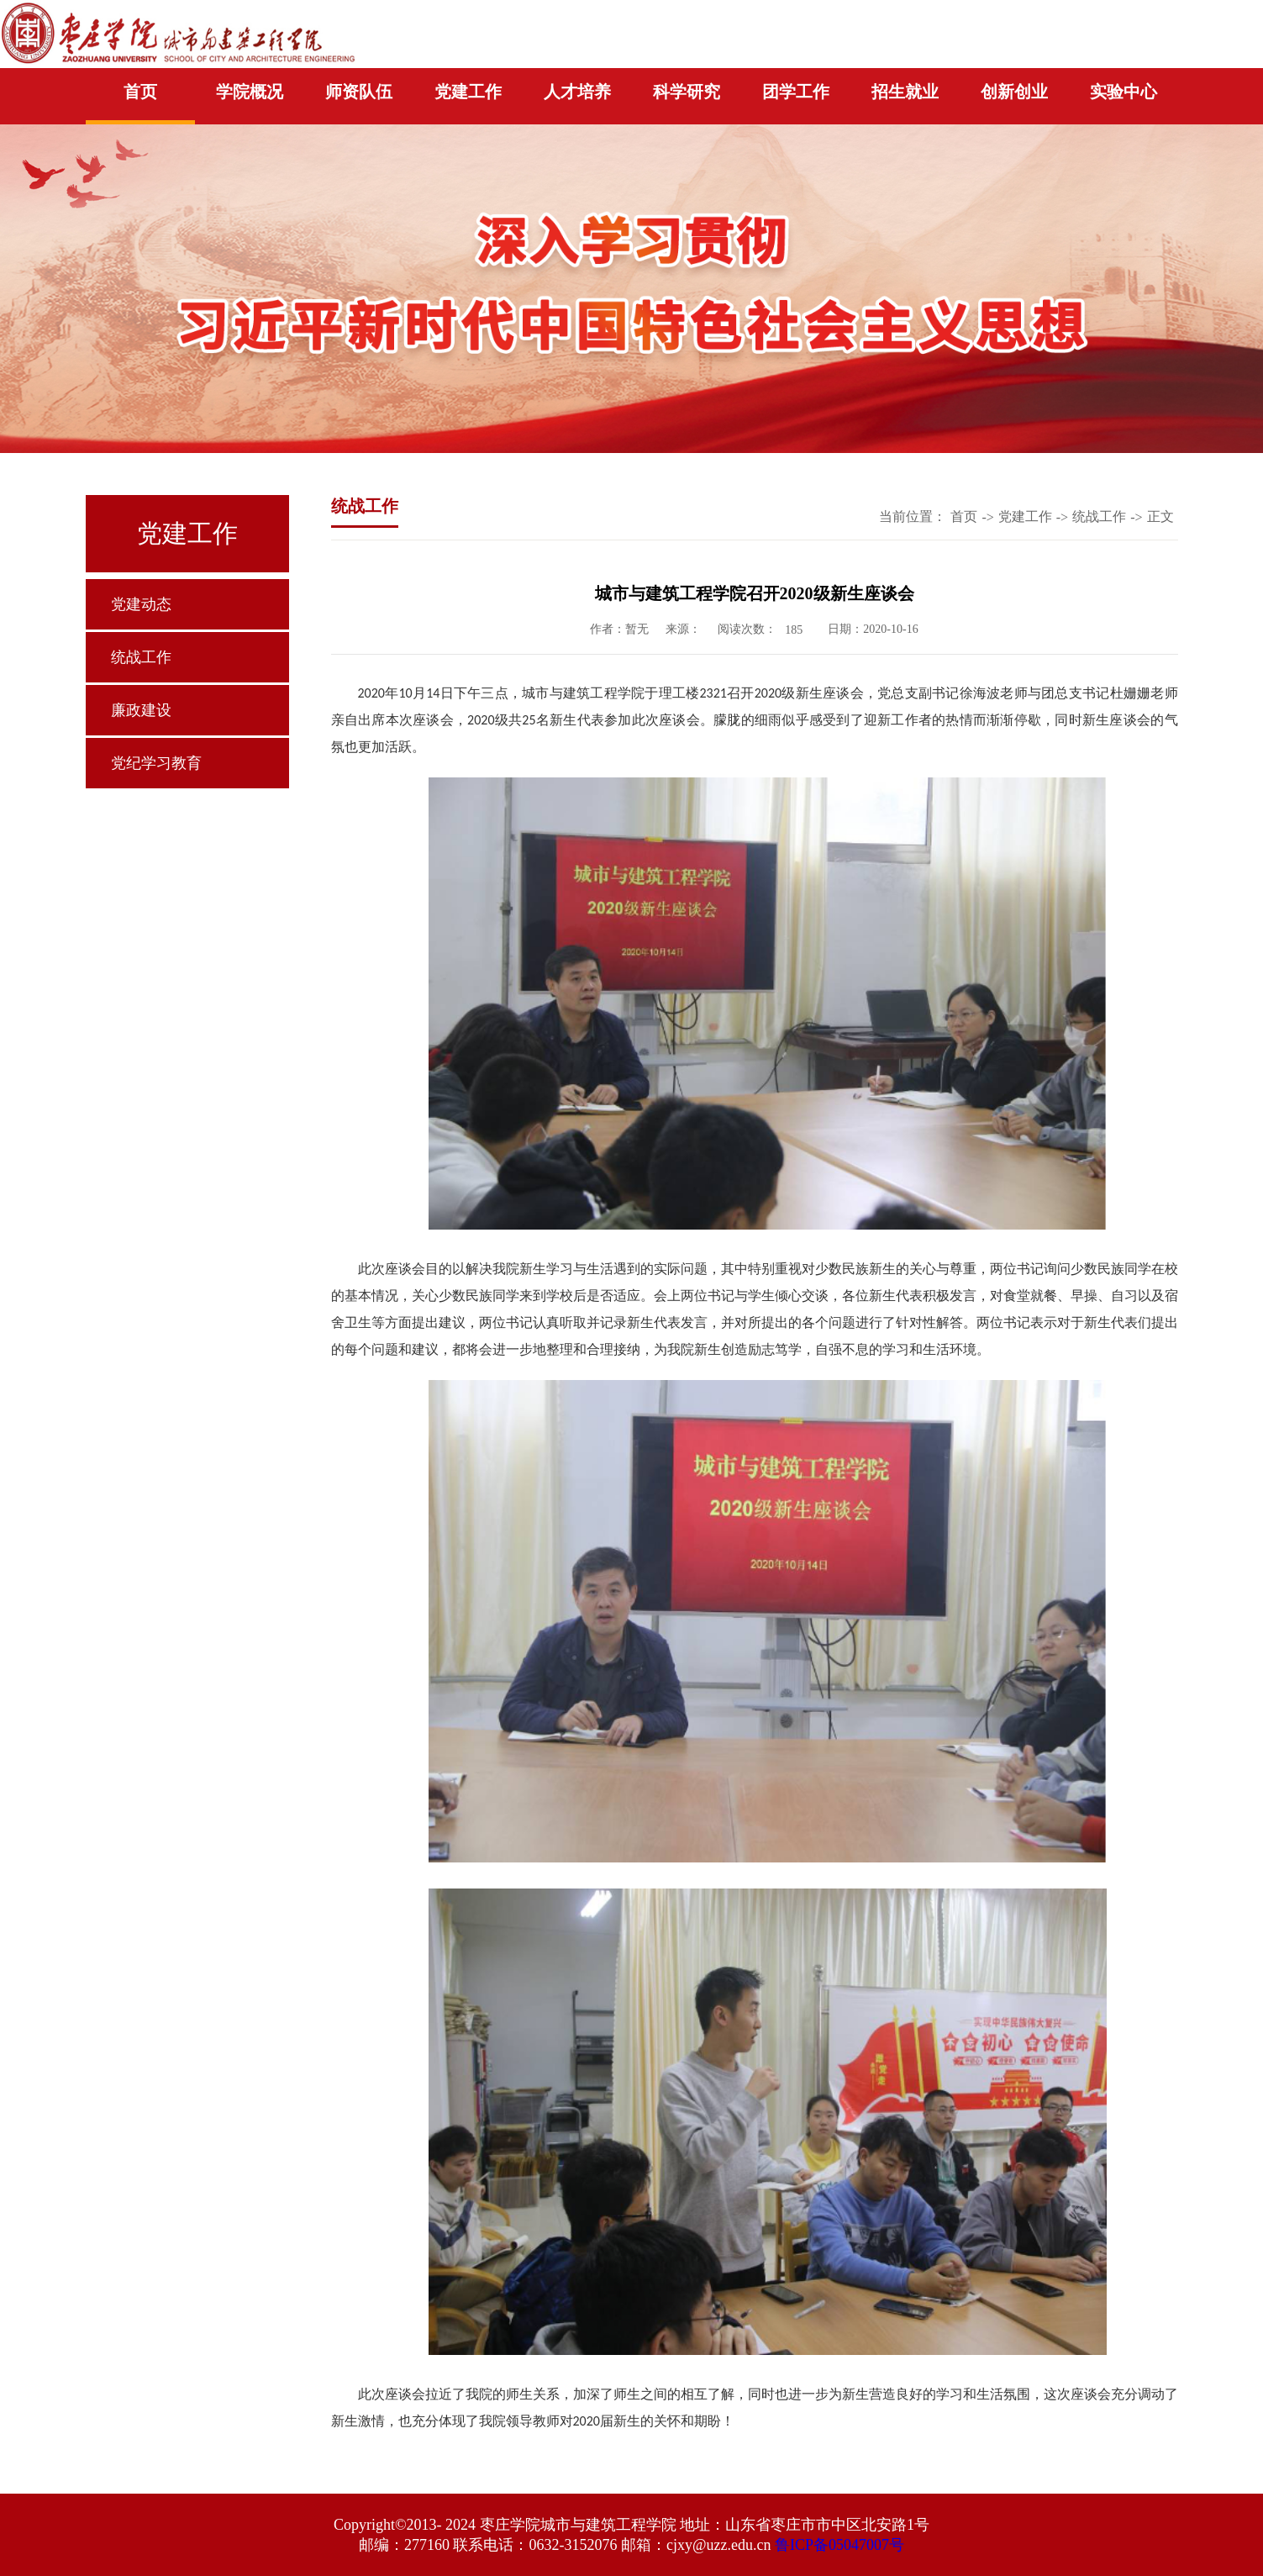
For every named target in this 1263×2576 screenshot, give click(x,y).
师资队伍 (358, 91)
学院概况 (249, 91)
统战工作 (141, 657)
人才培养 (577, 91)
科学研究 (686, 91)
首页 (140, 91)
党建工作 (468, 91)
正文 (1160, 516)
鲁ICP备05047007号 (839, 2544)
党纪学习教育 (156, 763)
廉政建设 (141, 710)
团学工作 (795, 91)
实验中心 (1123, 91)
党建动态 (141, 604)
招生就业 (905, 91)
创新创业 (1014, 91)
